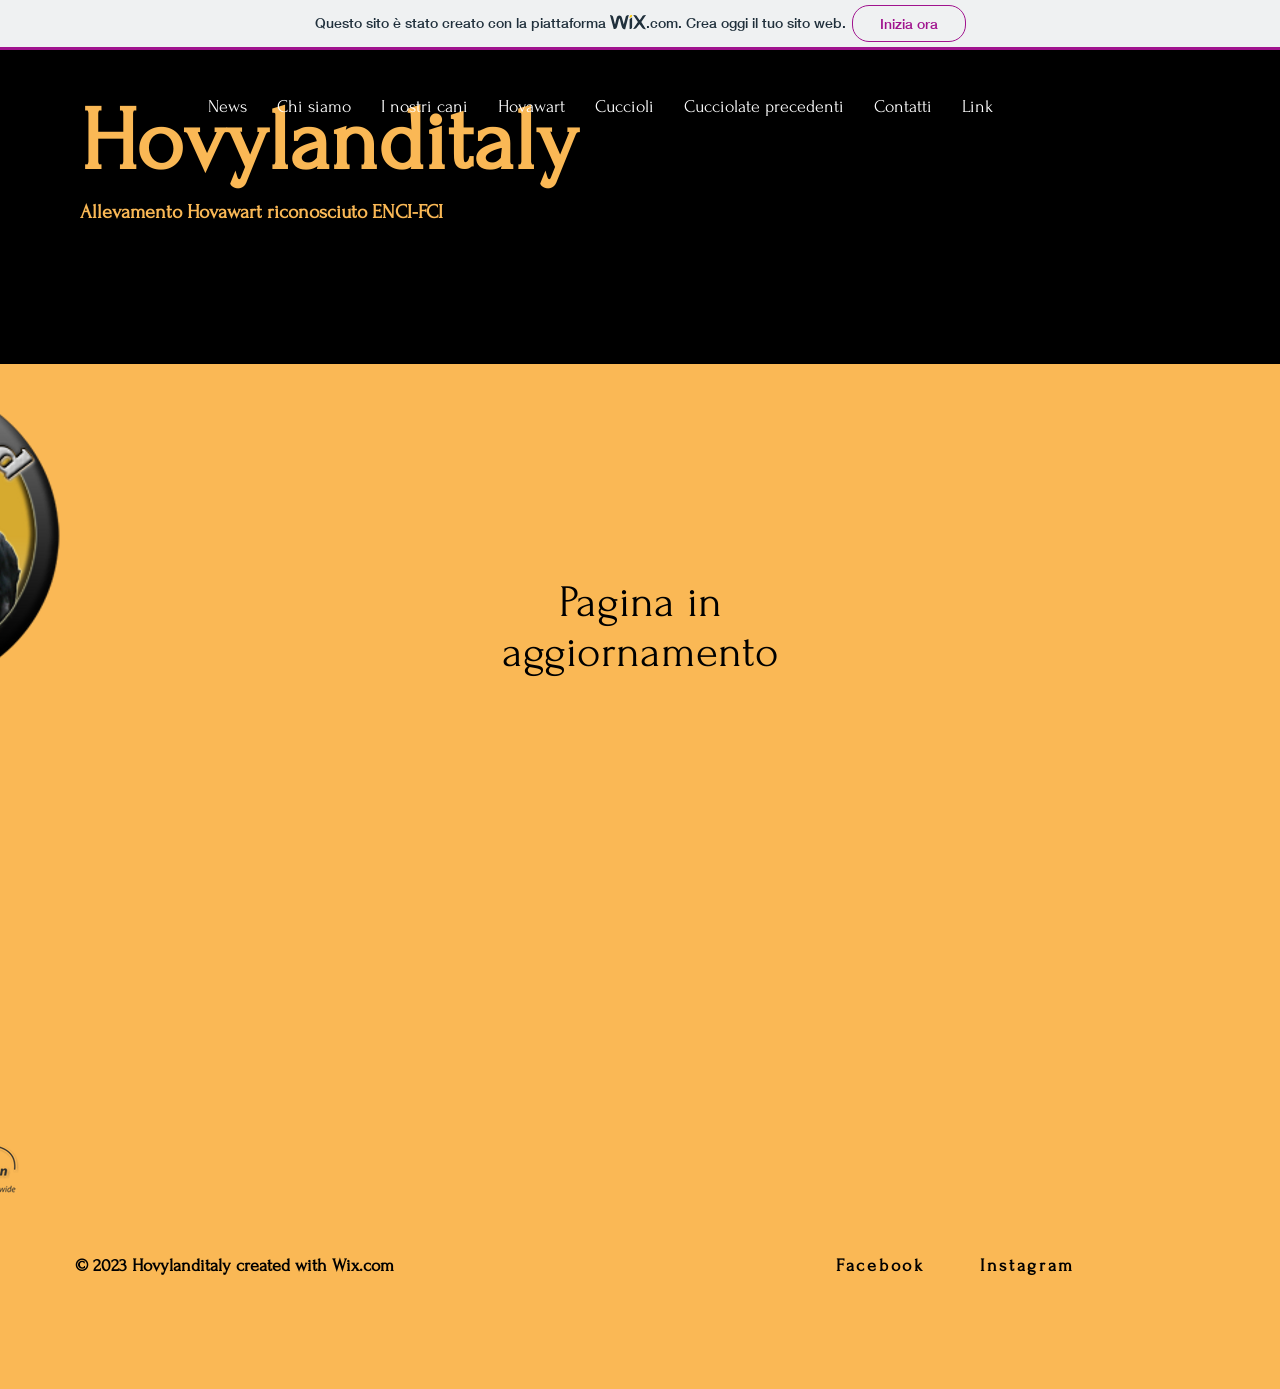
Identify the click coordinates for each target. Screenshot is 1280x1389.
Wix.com (365, 1265)
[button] (424, 107)
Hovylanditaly (329, 141)
